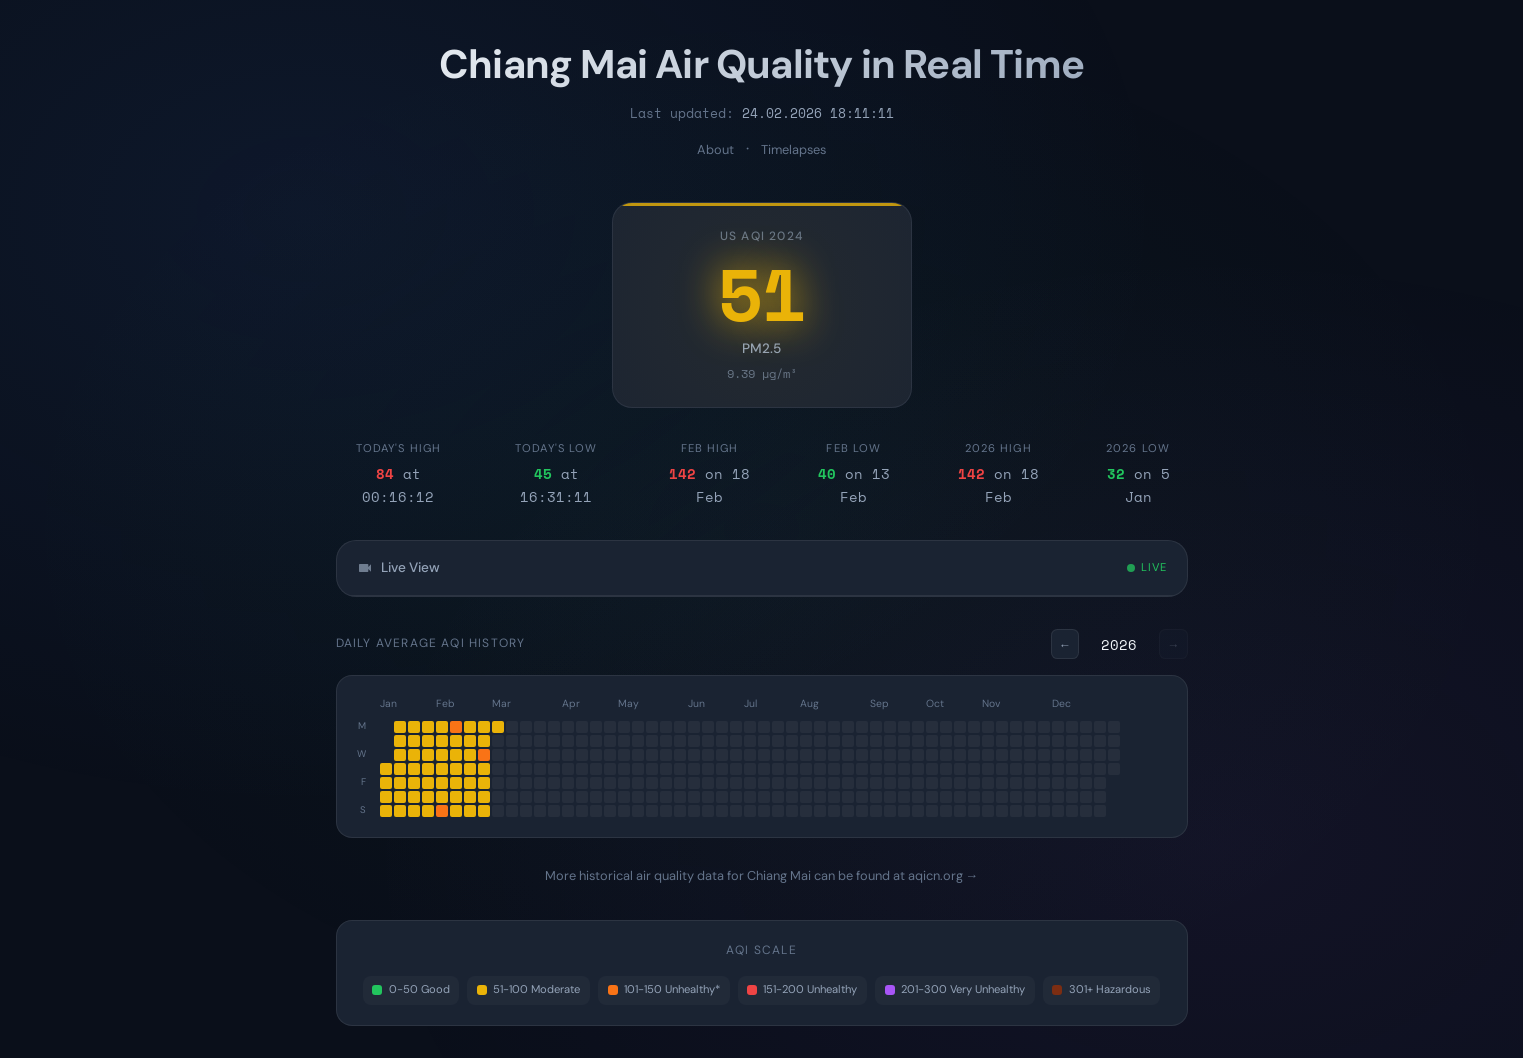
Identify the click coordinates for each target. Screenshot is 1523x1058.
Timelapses (793, 149)
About (715, 149)
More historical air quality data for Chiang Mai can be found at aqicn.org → (762, 875)
